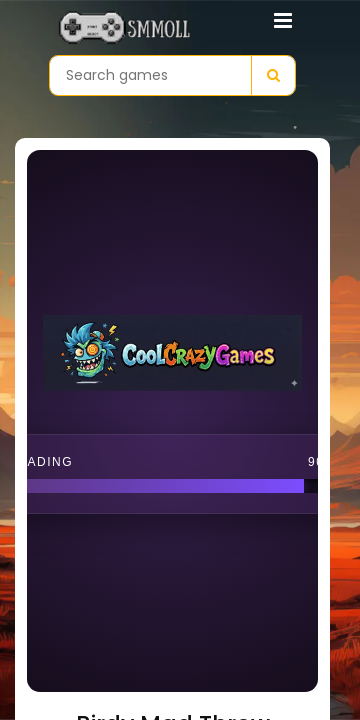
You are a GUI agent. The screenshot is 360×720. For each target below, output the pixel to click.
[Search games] (150, 75)
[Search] (273, 75)
